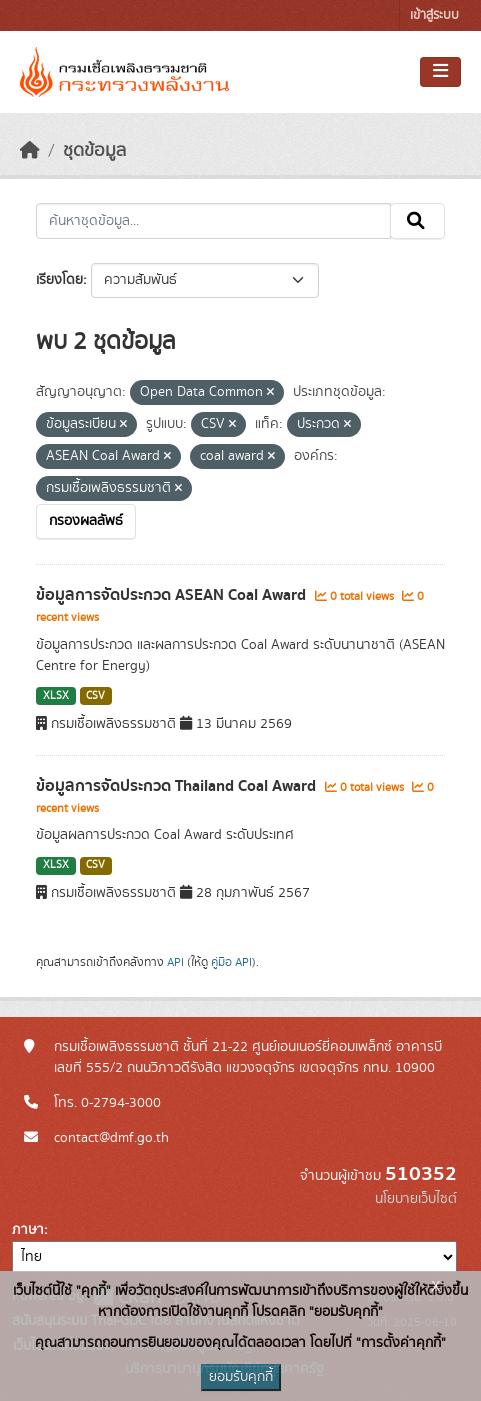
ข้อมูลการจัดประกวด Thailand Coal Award (178, 786)
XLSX (56, 696)
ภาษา (28, 1230)
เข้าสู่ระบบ (434, 15)
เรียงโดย (59, 280)
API (175, 962)
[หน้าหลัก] (30, 151)
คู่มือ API (231, 962)
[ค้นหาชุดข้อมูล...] (213, 221)
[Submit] (417, 221)
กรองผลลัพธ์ (86, 521)
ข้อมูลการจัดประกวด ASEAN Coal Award (173, 595)
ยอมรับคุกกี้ (241, 1377)
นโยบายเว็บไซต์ (416, 1199)
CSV (95, 696)
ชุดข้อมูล (94, 151)
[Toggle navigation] (440, 72)
